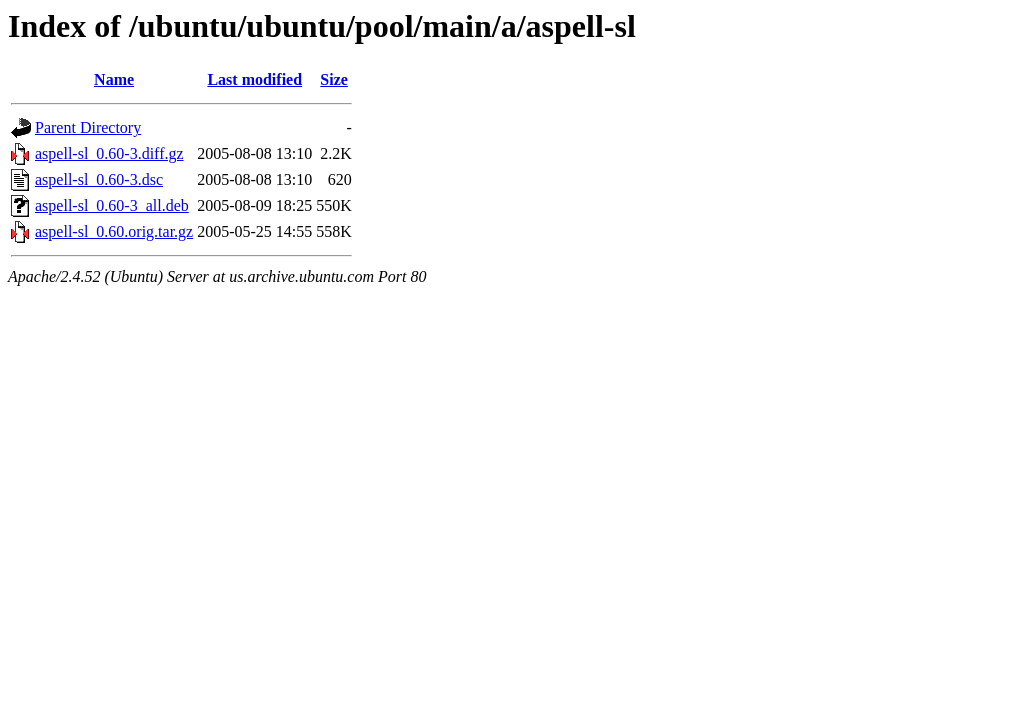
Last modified (254, 79)
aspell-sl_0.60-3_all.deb (112, 205)
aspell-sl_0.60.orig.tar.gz (114, 231)
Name (114, 79)
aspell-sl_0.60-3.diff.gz (109, 153)
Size (334, 79)
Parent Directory (88, 127)
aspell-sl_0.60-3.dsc (99, 179)
